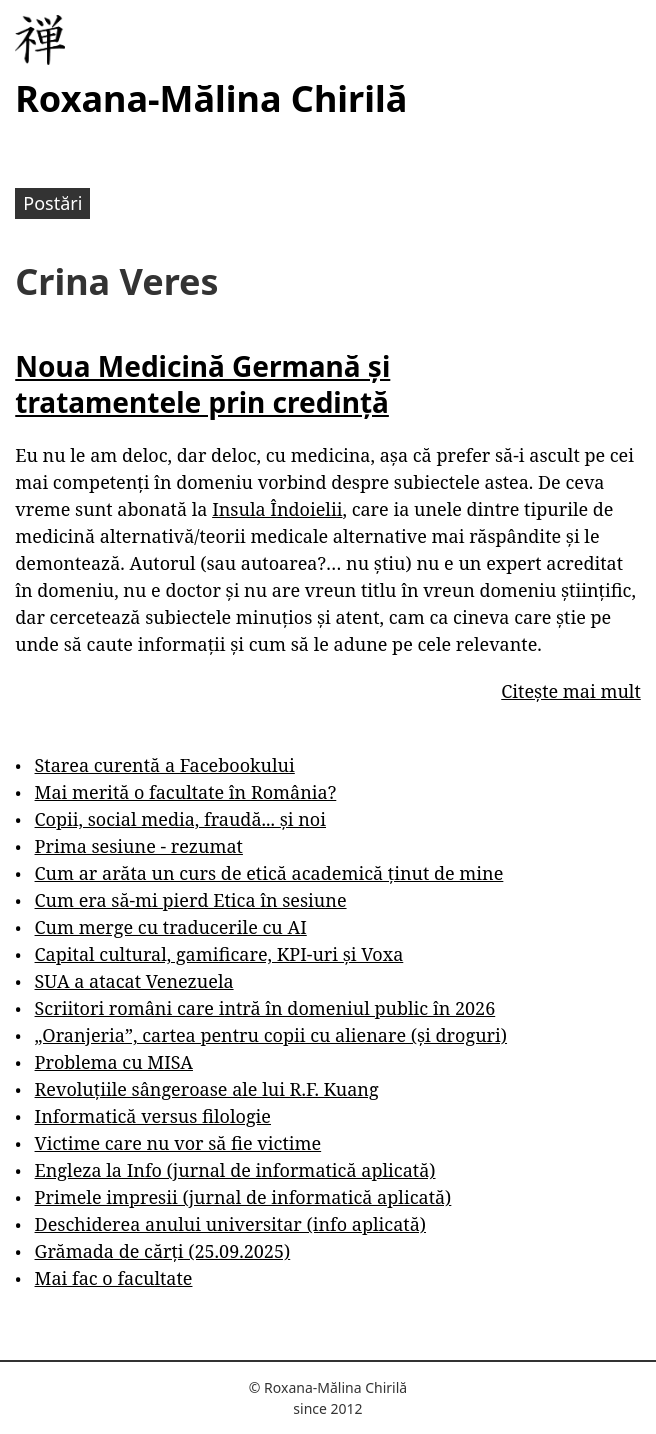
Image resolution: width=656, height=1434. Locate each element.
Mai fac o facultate (114, 1278)
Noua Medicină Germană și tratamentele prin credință (202, 384)
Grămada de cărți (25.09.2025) (163, 1251)
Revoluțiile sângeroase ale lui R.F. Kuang (207, 1089)
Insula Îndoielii (277, 509)
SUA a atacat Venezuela (134, 981)
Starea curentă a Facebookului (165, 765)
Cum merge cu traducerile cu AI (171, 927)
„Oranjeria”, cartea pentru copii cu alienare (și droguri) (271, 1035)
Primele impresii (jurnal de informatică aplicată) (243, 1197)
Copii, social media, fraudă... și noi (180, 819)
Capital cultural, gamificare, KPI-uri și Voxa (219, 954)
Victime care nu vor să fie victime (178, 1143)
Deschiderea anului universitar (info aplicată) (230, 1224)
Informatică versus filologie (153, 1116)
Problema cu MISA (114, 1062)
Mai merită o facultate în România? (186, 792)
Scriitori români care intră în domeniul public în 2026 (265, 1008)
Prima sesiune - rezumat (139, 846)
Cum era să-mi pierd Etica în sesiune (191, 900)
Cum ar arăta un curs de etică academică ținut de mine (269, 873)
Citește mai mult (570, 691)
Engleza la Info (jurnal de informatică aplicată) (235, 1170)
